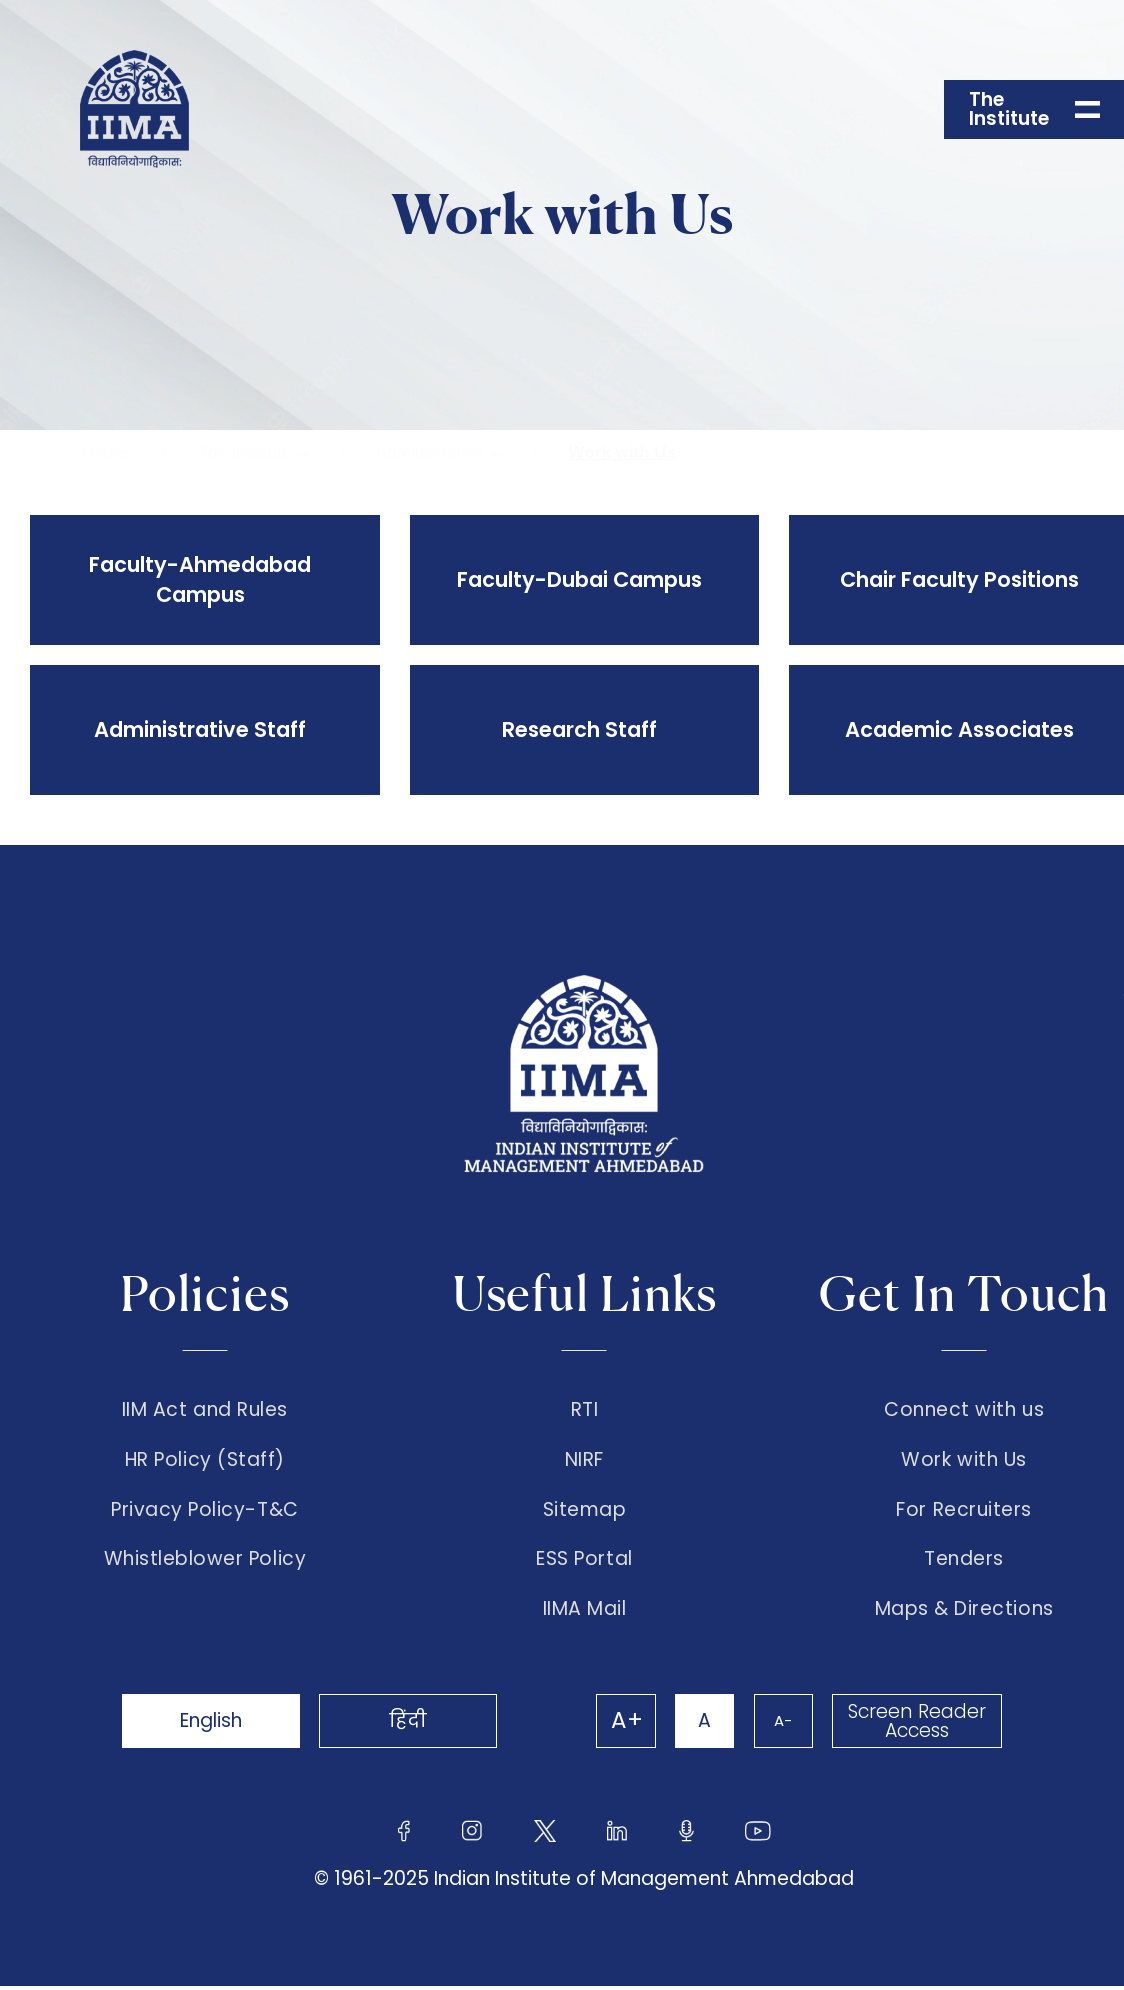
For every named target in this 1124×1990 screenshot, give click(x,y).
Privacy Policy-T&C (205, 1512)
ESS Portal (584, 1563)
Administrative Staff (200, 729)
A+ (624, 1725)
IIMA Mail (585, 1613)
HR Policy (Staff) (205, 1461)
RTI (585, 1410)
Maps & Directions (964, 1613)
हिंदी (412, 1724)
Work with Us (622, 452)
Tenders (964, 1563)
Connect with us (964, 1410)
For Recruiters (963, 1512)
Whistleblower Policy (205, 1563)
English (212, 1724)
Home (104, 452)
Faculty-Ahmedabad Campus (200, 579)
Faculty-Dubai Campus (579, 579)
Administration (430, 452)
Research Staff (579, 729)
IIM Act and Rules (205, 1410)
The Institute (244, 452)
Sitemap (585, 1512)
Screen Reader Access (917, 1725)
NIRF (584, 1461)
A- (782, 1724)
